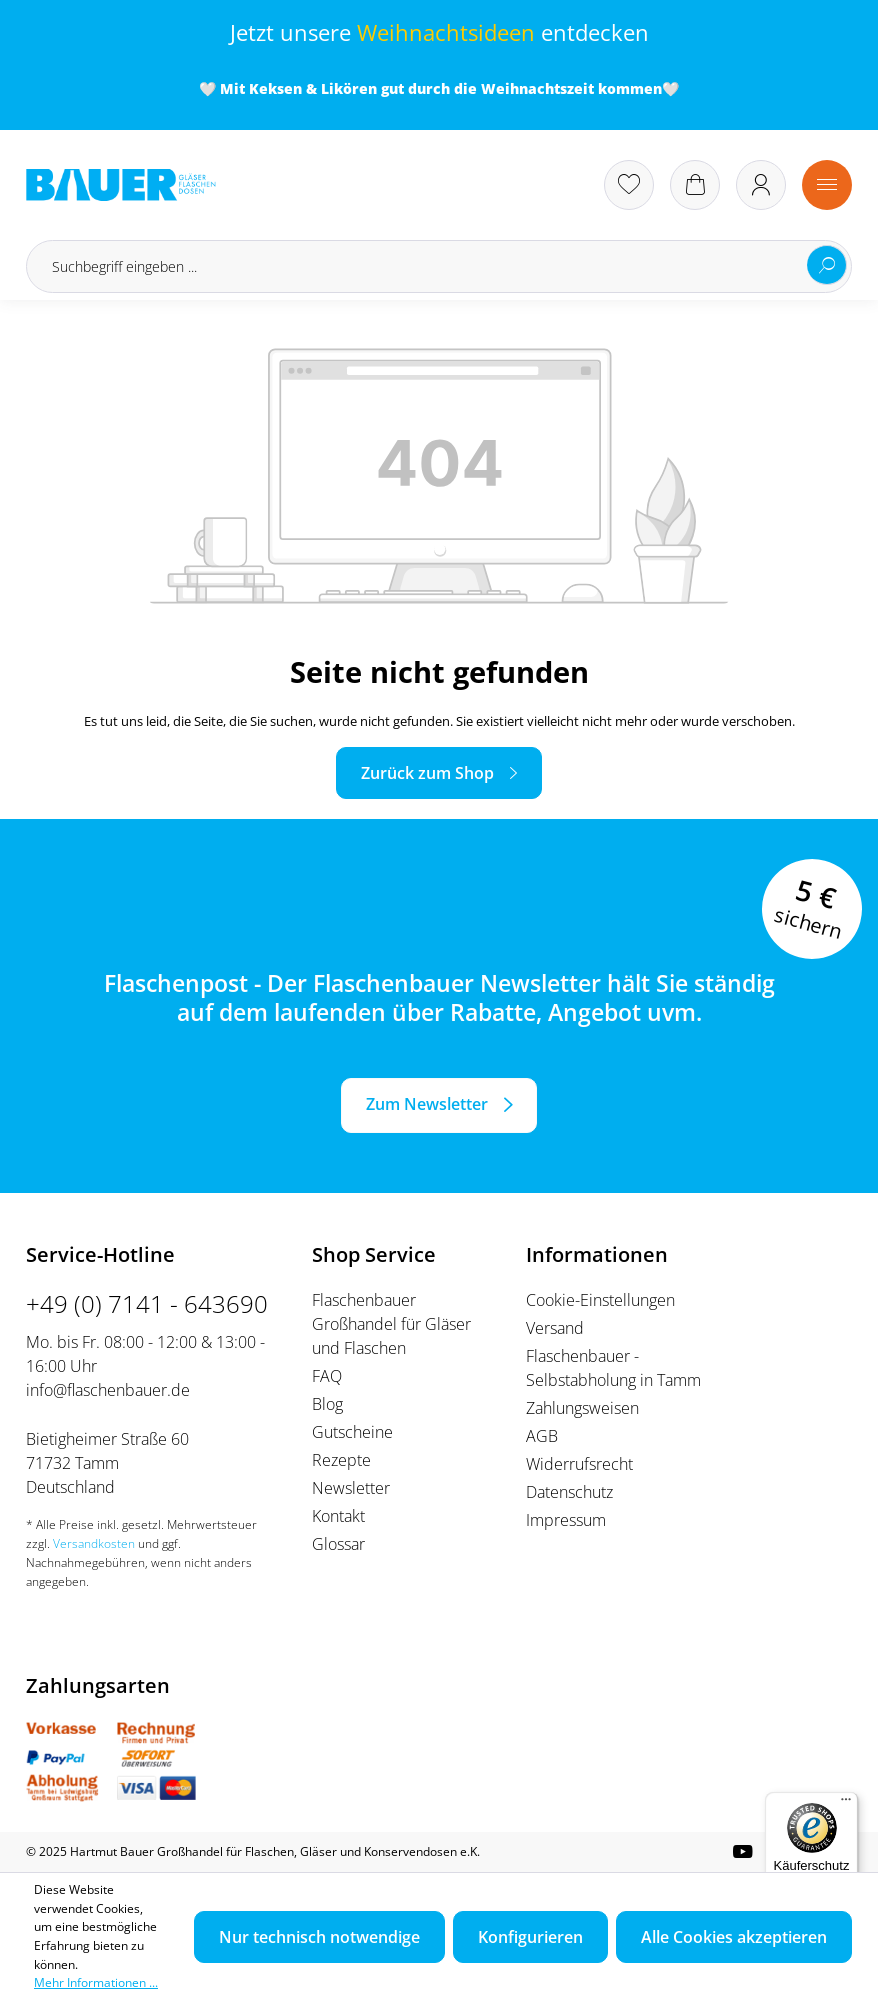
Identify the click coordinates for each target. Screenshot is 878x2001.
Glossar (338, 1544)
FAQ (327, 1376)
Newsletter (351, 1488)
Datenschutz (569, 1492)
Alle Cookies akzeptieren (734, 1937)
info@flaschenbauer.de (108, 1390)
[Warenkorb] (695, 185)
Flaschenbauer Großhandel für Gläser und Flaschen (391, 1324)
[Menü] (827, 185)
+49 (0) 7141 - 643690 (147, 1303)
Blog (327, 1404)
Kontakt (338, 1516)
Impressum (566, 1520)
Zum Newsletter (427, 1104)
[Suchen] (827, 265)
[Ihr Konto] (761, 185)
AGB (542, 1436)
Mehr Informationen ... (96, 1982)
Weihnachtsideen (446, 32)
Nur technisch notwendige (319, 1937)
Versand (555, 1328)
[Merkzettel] (629, 185)
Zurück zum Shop (427, 773)
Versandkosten (94, 1543)
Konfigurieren (530, 1937)
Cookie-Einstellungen (600, 1300)
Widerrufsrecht (579, 1464)
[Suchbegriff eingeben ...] (439, 266)
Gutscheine (352, 1432)
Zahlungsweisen (582, 1408)
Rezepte (341, 1460)
